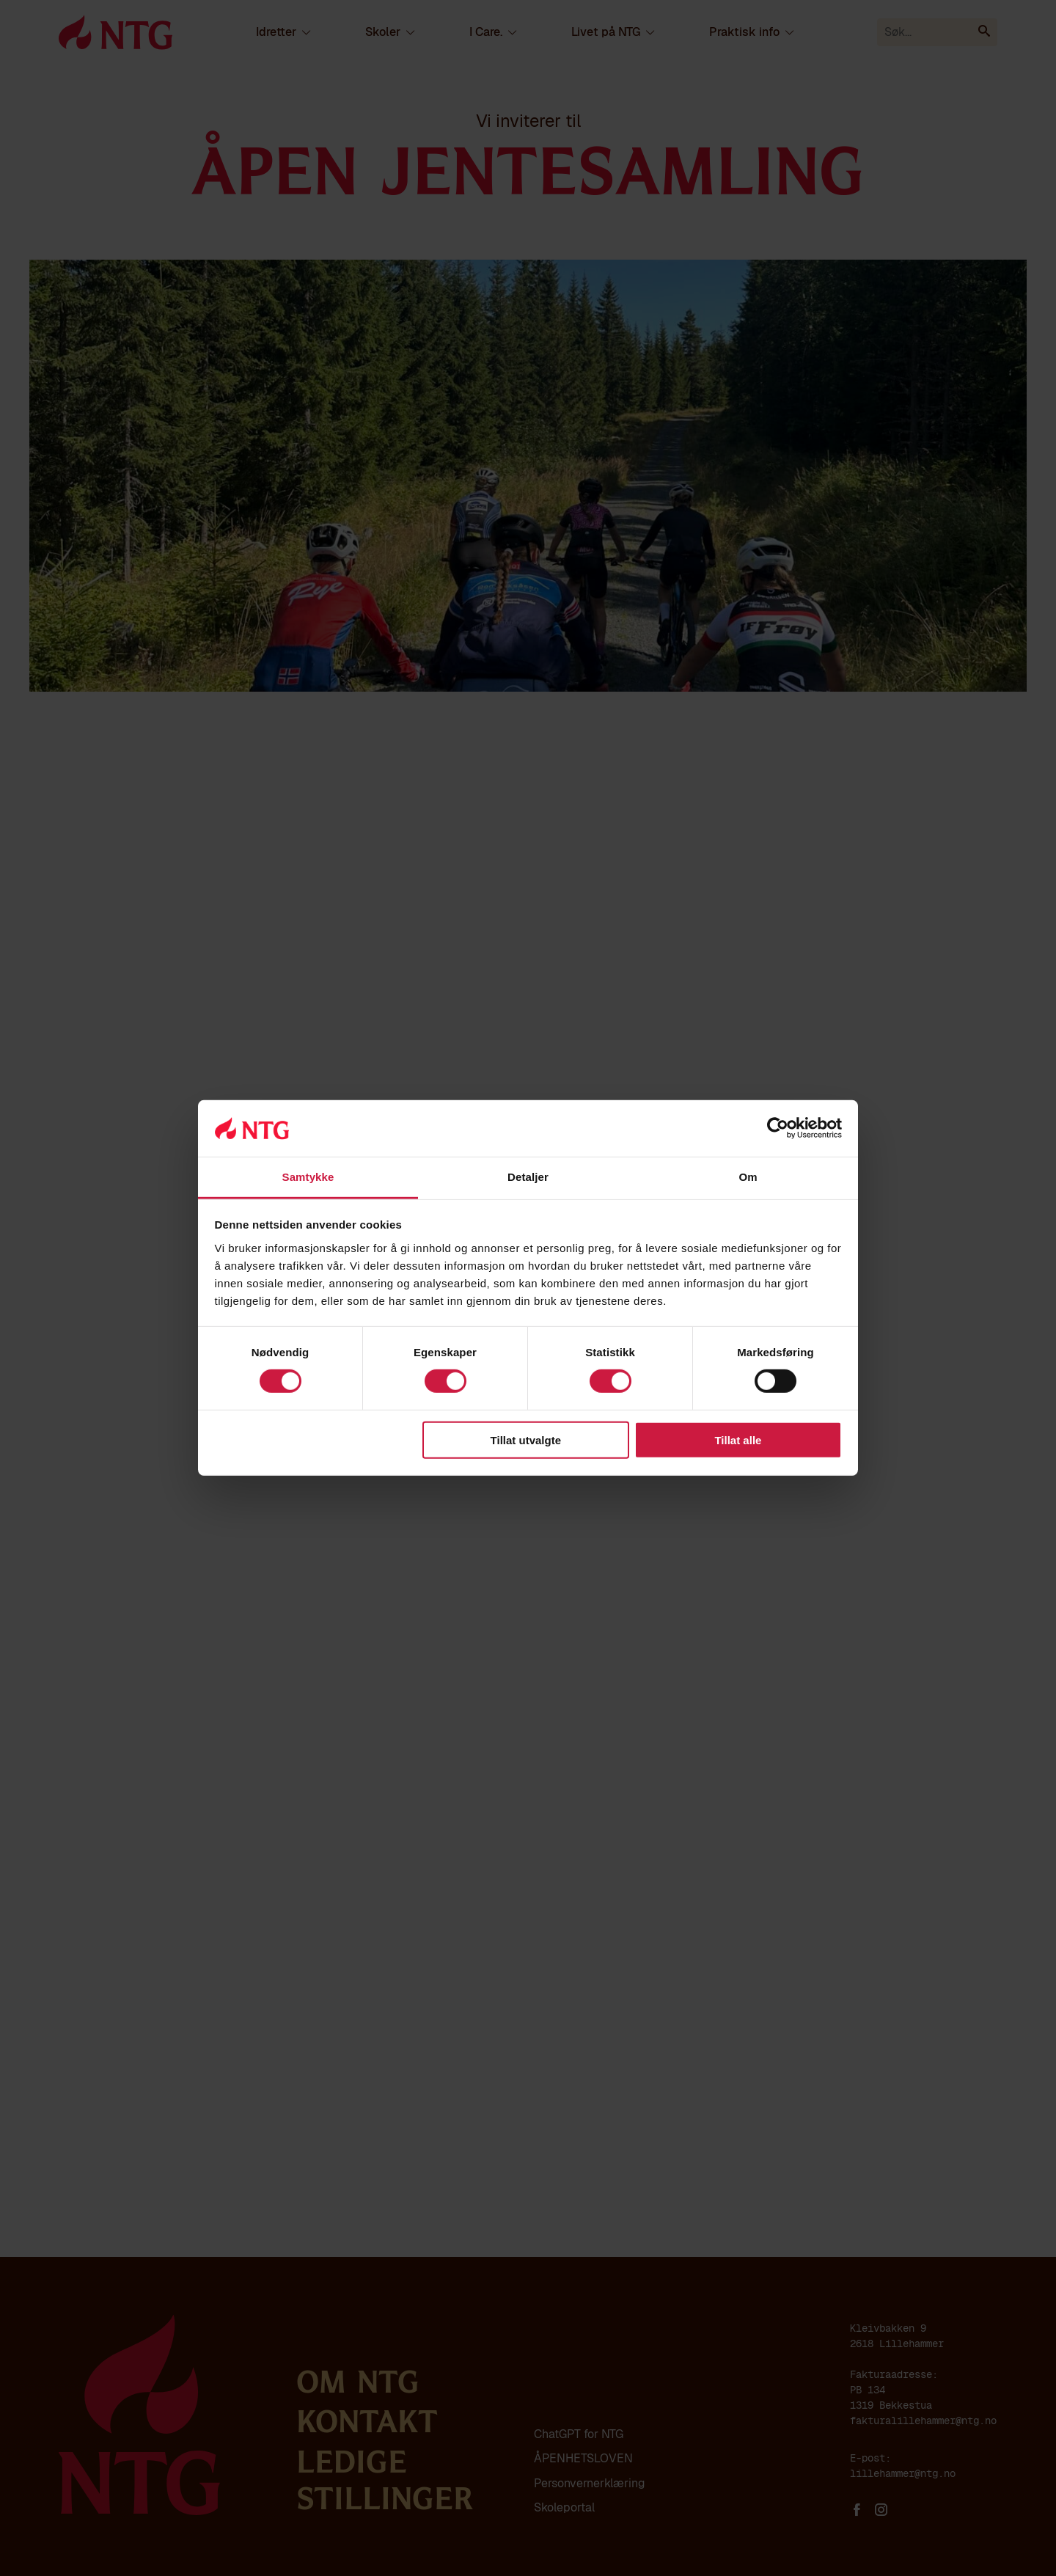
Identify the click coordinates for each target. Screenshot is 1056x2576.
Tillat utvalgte (526, 1439)
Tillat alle (737, 1439)
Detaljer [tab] (528, 1177)
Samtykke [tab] (308, 1177)
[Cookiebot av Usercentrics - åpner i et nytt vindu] (778, 1128)
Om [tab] (747, 1177)
